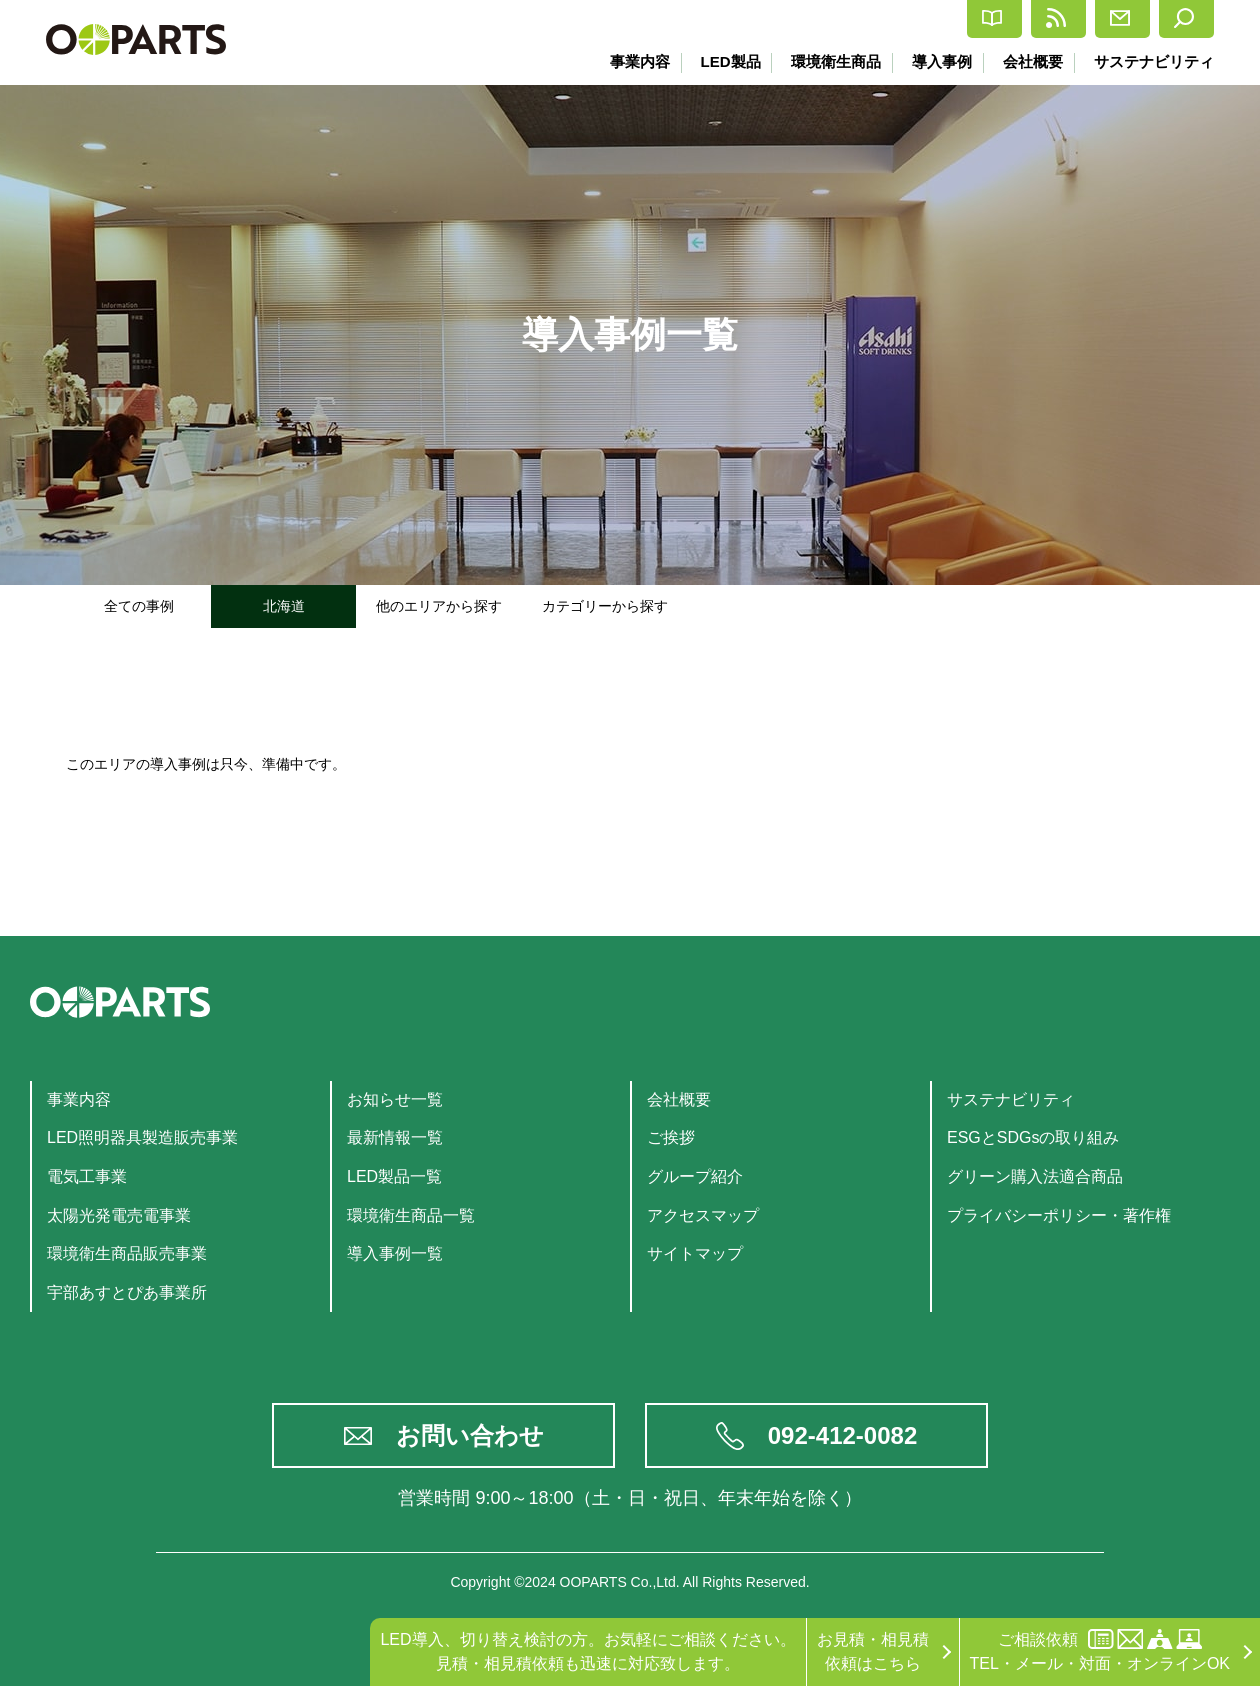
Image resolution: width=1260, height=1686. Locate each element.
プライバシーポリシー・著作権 (1059, 1215)
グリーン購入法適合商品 (1035, 1176)
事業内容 (625, 61)
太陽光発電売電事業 (119, 1215)
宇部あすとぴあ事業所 (127, 1292)
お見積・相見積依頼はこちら (873, 1651)
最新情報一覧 (395, 1137)
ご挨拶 (671, 1137)
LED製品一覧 (394, 1176)
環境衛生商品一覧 (411, 1215)
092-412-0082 (842, 1435)
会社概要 (1030, 61)
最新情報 (940, 19)
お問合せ (1063, 19)
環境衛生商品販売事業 (127, 1253)
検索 (1172, 19)
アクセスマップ (703, 1215)
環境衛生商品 (827, 61)
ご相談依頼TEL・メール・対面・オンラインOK (1100, 1650)
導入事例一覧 (395, 1253)
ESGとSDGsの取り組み (1033, 1137)
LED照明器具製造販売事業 (142, 1137)
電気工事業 (87, 1176)
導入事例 (936, 61)
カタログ (817, 19)
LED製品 (718, 61)
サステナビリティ (1154, 61)
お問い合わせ (470, 1435)
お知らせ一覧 (395, 1099)
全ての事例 (139, 606)
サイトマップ (695, 1253)
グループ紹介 (695, 1176)
